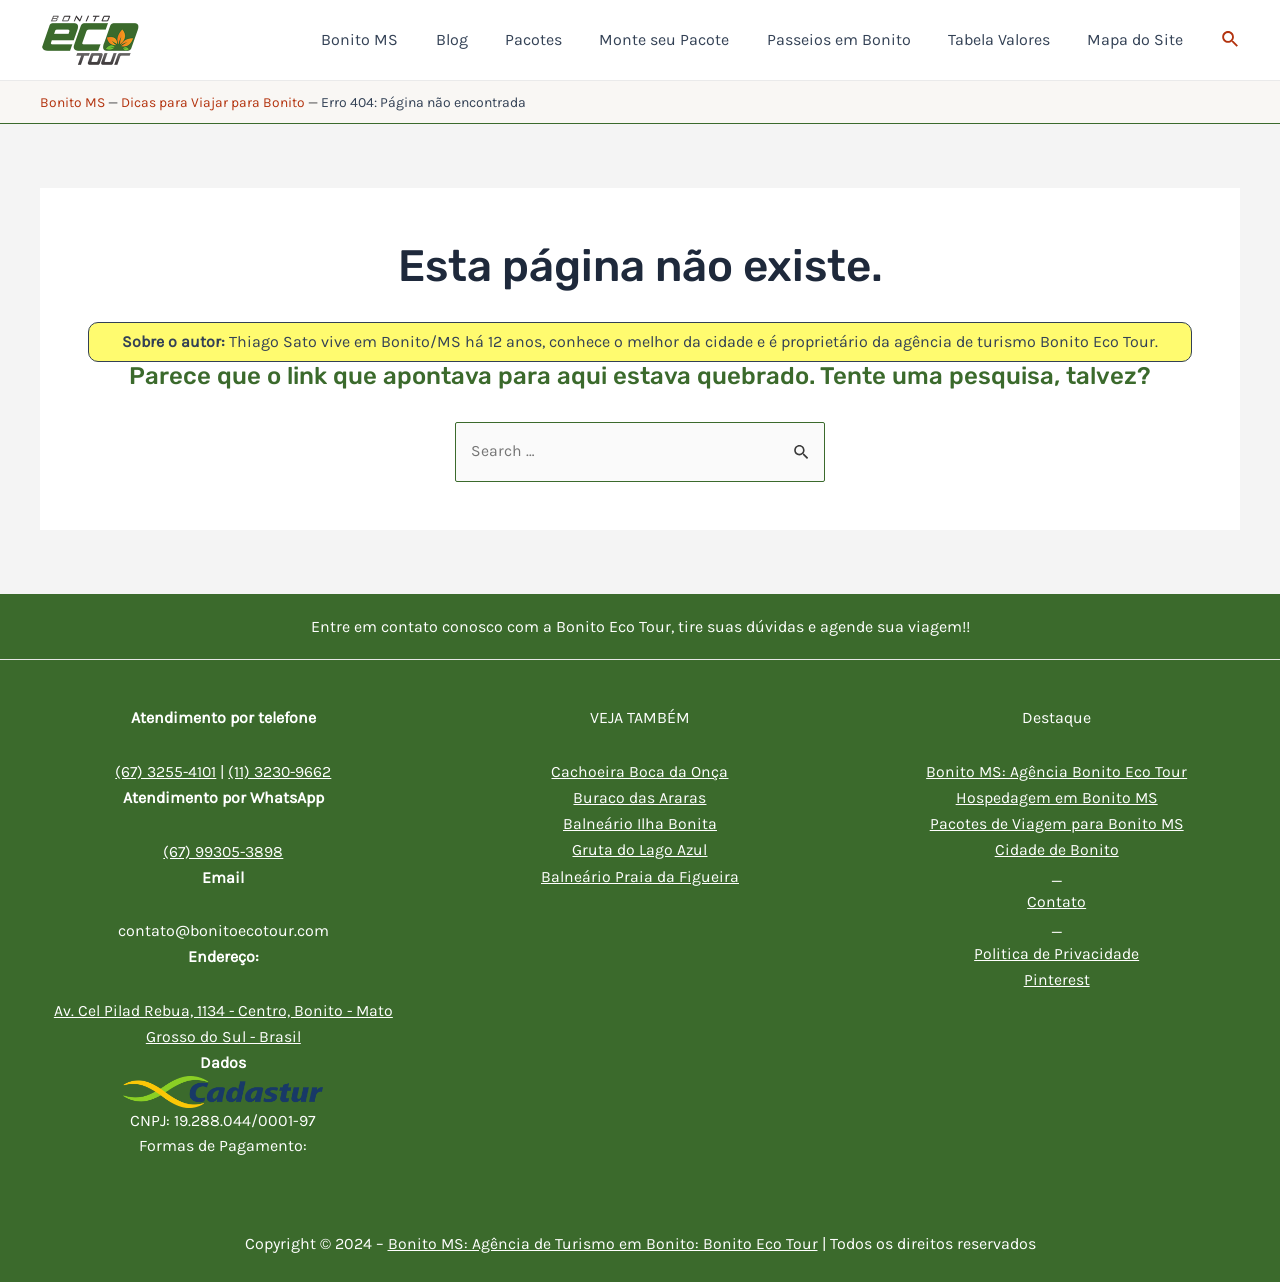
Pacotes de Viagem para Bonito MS (1056, 823)
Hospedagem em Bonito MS (1056, 797)
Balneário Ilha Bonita (640, 823)
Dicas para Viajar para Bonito (213, 102)
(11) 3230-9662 (281, 771)
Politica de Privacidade (1056, 951)
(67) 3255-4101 (165, 771)
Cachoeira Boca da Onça (639, 771)
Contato (1056, 899)
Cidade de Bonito (1057, 848)
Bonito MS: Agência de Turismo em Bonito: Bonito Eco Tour (602, 1242)
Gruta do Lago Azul (640, 848)
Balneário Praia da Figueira (640, 874)
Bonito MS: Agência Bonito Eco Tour (1057, 771)
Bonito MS (72, 102)
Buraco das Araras (639, 797)
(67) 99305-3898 (223, 851)
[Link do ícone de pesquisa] (1231, 40)
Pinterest (1057, 976)
